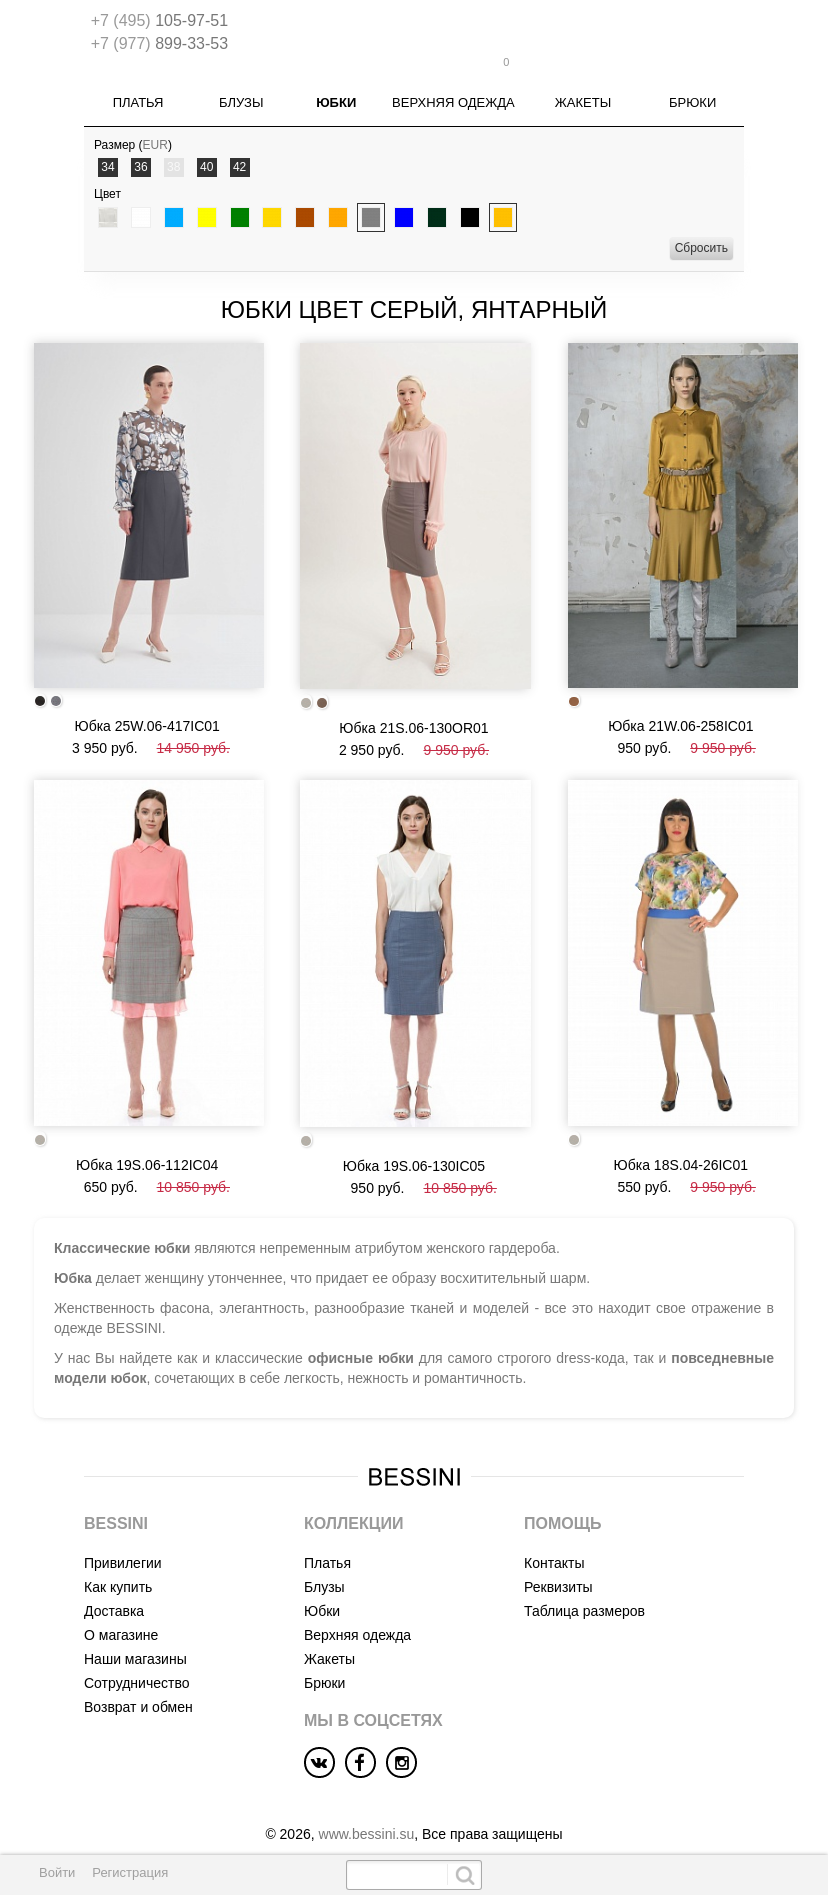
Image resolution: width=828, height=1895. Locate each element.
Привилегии (123, 1539)
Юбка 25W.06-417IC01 (146, 708)
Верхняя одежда (453, 89)
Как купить (118, 1563)
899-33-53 (159, 43)
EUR (155, 132)
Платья (138, 89)
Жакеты (583, 89)
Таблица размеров (584, 1587)
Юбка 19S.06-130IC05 (414, 1142)
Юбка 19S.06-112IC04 (147, 1140)
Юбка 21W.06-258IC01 (680, 707)
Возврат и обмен (138, 1683)
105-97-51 (159, 20)
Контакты (554, 1539)
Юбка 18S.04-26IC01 (681, 1140)
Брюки (692, 89)
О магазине (121, 1611)
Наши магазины (135, 1635)
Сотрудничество (136, 1659)
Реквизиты (558, 1563)
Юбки (336, 89)
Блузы (241, 89)
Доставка (114, 1587)
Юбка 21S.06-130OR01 (413, 709)
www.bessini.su (367, 1810)
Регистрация (130, 1872)
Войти (57, 1872)
